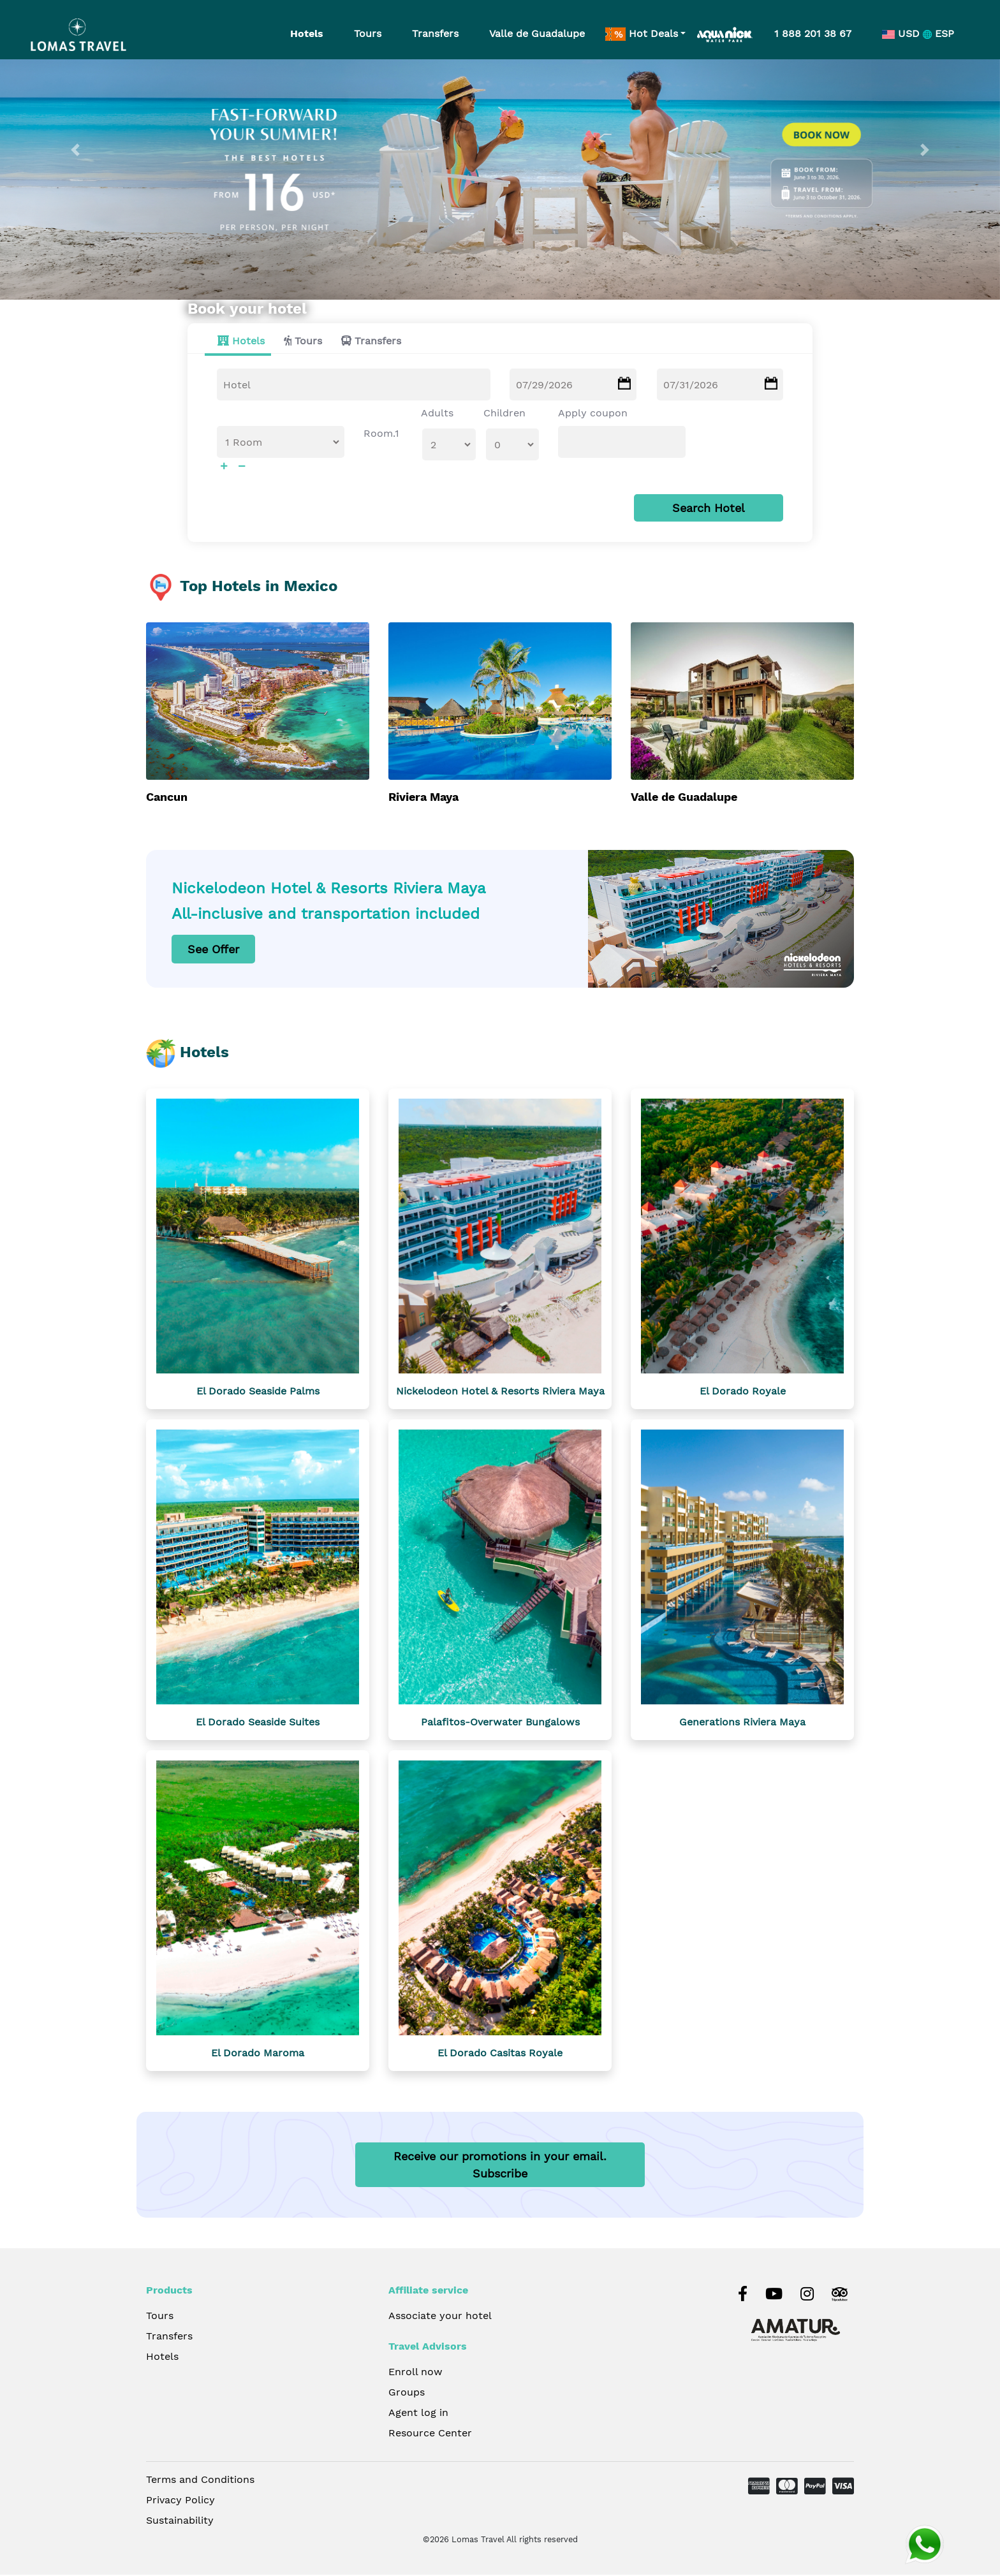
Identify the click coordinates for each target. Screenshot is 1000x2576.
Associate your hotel (440, 2317)
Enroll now (415, 2373)
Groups (406, 2393)
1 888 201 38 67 (812, 33)
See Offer (213, 949)
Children (504, 413)
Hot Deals (641, 34)
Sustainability (180, 2521)
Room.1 (381, 434)
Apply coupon (593, 413)
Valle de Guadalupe (537, 33)
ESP (938, 33)
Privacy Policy (180, 2501)
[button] (75, 150)
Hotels (306, 33)
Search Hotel (708, 508)
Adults (437, 413)
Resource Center (430, 2434)
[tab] (238, 342)
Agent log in (418, 2414)
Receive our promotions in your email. (500, 2166)
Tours (367, 33)
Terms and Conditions (200, 2481)
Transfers (435, 33)
